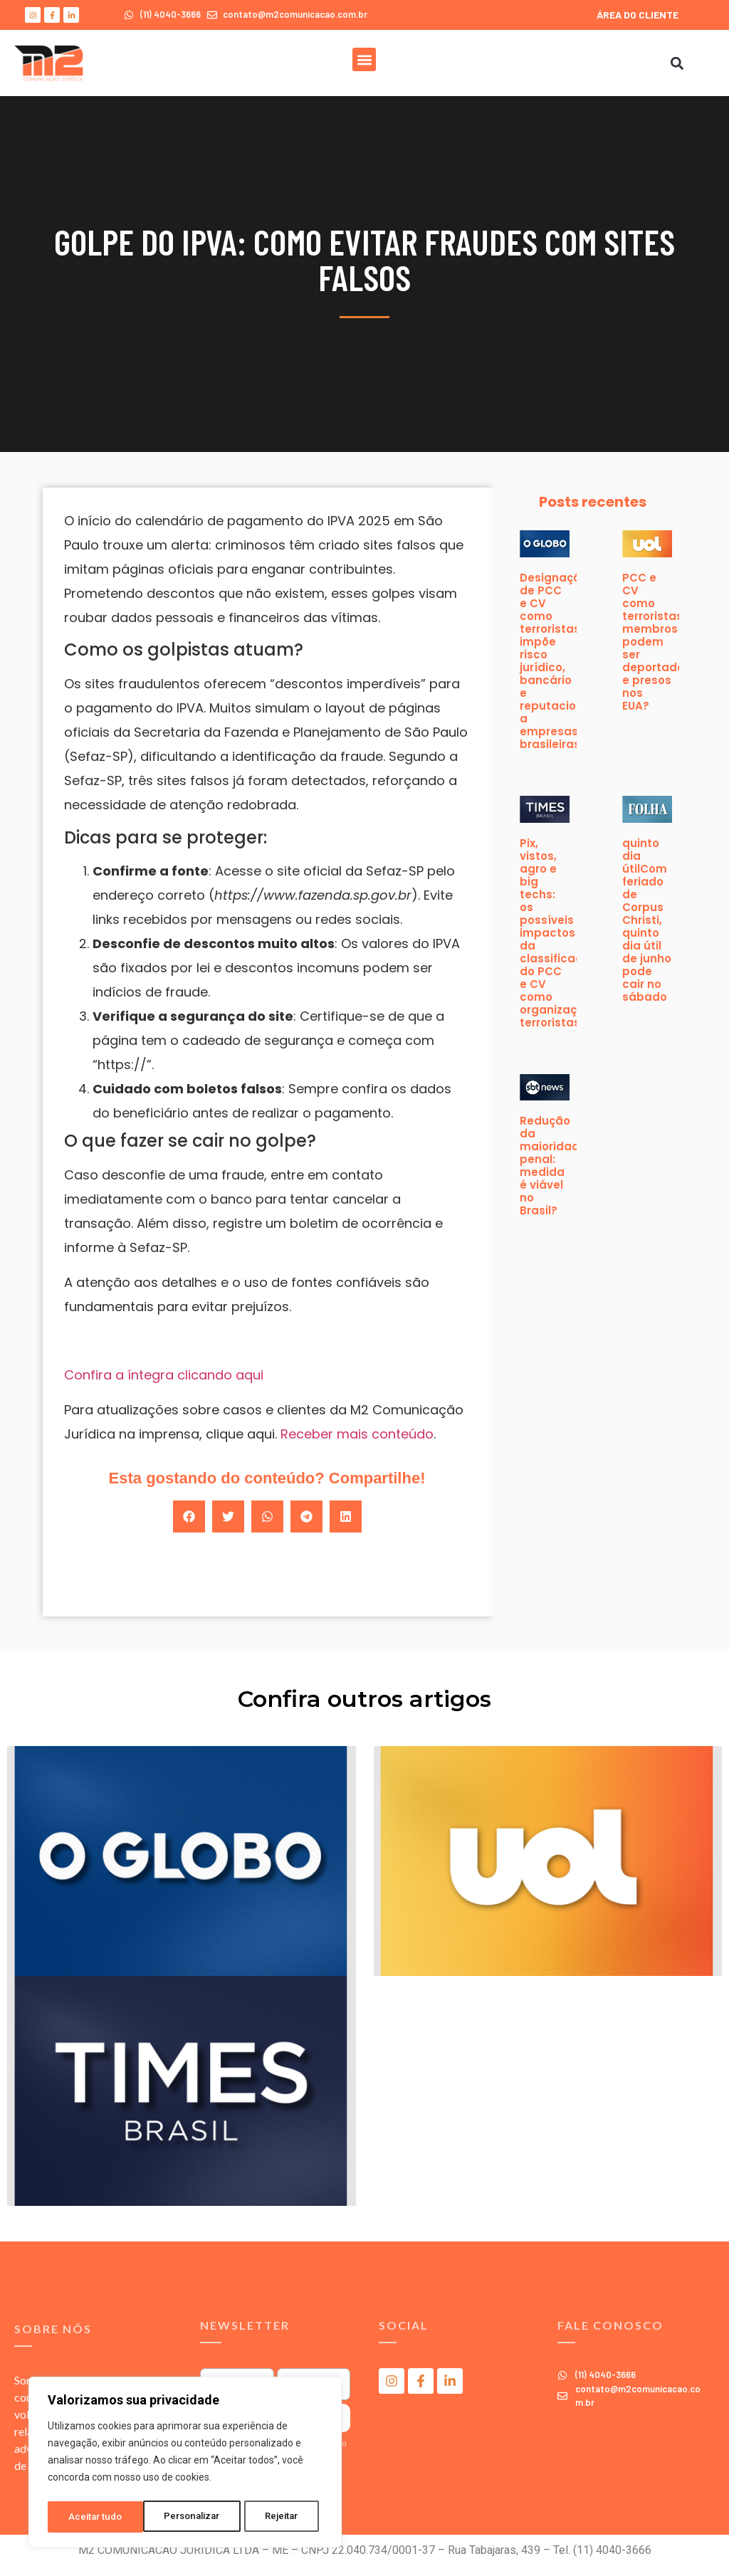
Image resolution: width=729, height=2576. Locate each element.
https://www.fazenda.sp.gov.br (312, 895)
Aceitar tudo (276, 2517)
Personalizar (96, 2517)
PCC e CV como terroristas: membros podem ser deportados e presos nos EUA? (656, 641)
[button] (364, 59)
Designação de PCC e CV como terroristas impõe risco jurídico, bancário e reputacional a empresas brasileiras (557, 661)
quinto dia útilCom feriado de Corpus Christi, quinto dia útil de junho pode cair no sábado (646, 920)
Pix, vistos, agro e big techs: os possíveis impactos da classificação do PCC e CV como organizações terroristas (558, 933)
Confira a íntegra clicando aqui (163, 1375)
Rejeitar (187, 2517)
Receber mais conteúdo (357, 1434)
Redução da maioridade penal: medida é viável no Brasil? (553, 1165)
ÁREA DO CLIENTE (637, 15)
